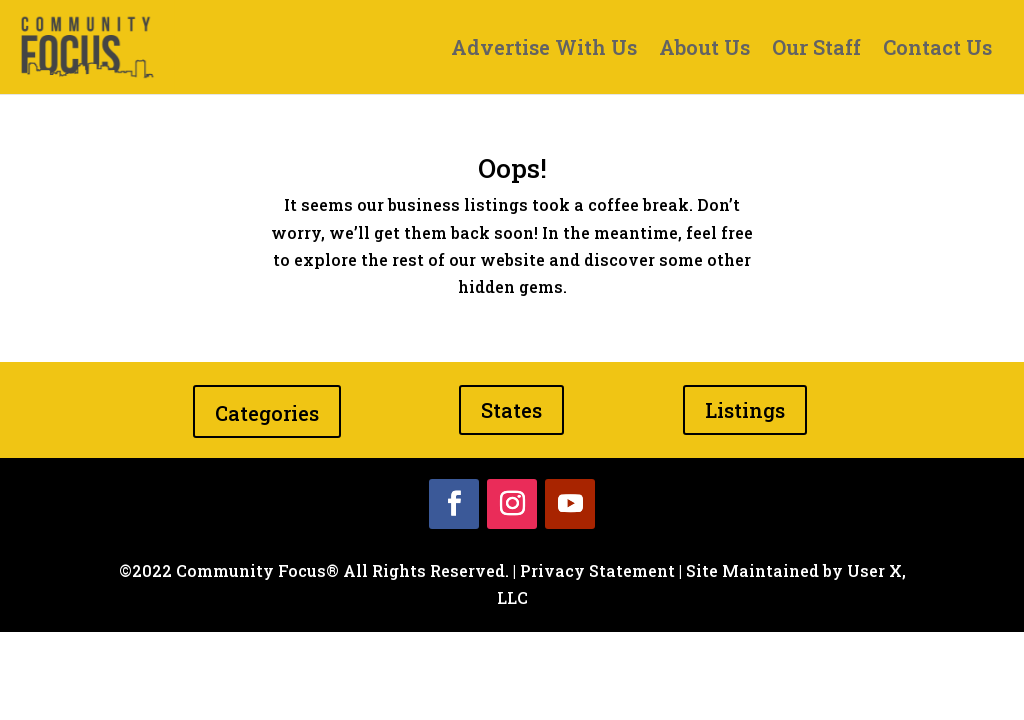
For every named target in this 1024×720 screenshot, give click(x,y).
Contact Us (937, 50)
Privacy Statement (597, 570)
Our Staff (816, 50)
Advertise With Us (544, 50)
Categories (267, 413)
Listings (745, 410)
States (511, 410)
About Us (704, 50)
